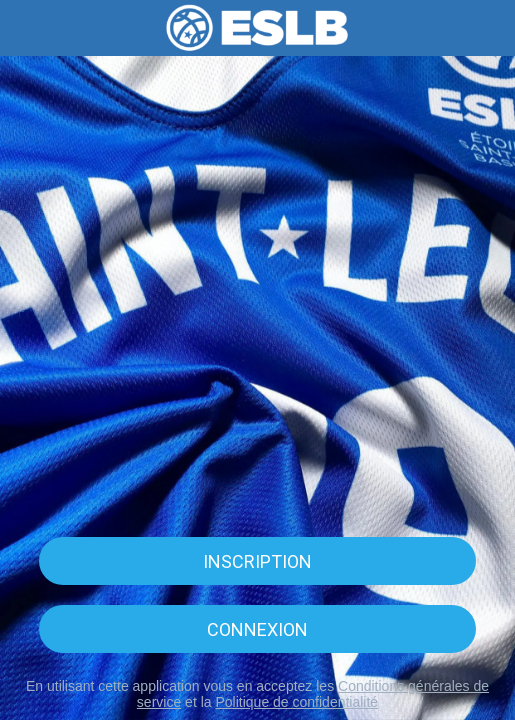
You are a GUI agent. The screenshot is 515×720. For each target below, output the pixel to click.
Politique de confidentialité (296, 702)
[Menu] (28, 28)
